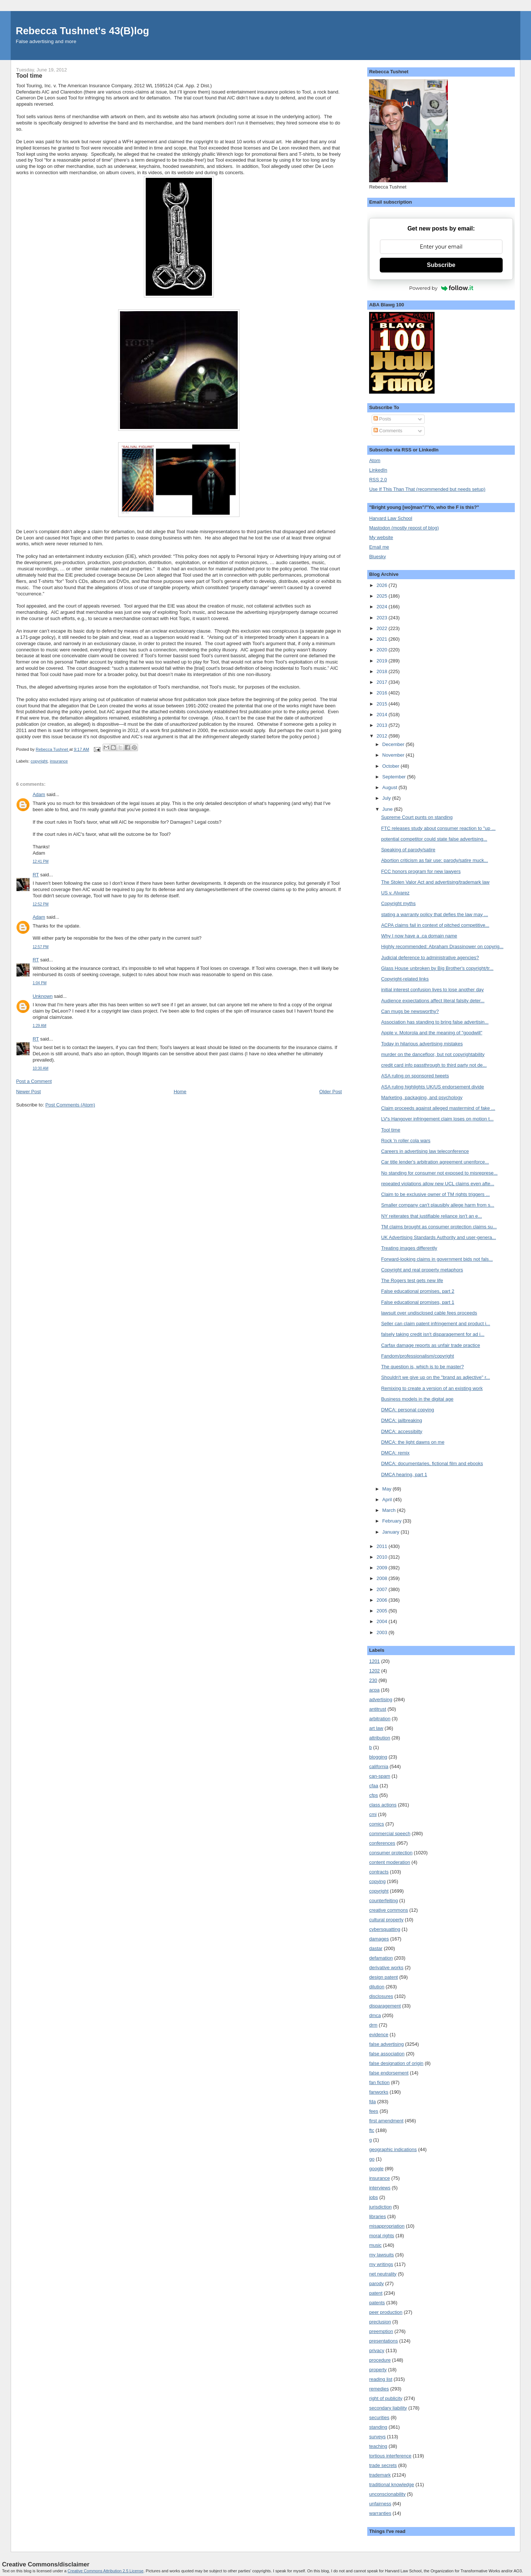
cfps (373, 1795)
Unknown (43, 996)
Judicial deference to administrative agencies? (430, 957)
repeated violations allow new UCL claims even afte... (437, 1183)
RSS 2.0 (378, 479)
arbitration (379, 1718)
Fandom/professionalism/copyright (417, 1356)
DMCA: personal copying (407, 1409)
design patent (383, 1977)
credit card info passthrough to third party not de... (434, 1065)
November (394, 755)
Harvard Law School (390, 518)
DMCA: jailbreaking (401, 1420)
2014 (382, 714)
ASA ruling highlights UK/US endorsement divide (432, 1087)
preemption (381, 2331)
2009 (382, 1567)
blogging (378, 1757)
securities (379, 2417)
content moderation (389, 1862)
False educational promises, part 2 (417, 1291)
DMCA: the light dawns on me (413, 1442)
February (392, 1521)
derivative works (386, 1967)
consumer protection (391, 1852)
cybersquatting (384, 1929)
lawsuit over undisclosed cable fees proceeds (429, 1313)
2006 (382, 1600)
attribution (379, 1738)
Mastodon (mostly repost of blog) (404, 528)
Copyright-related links (405, 979)
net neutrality (382, 2274)
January (391, 1532)
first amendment (386, 2120)
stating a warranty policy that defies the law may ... (434, 914)
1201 (374, 1661)
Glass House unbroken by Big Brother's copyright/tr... (437, 968)
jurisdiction (380, 2207)
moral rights (381, 2235)
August (390, 787)
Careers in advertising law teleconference (425, 1151)
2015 (382, 704)
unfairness (380, 2503)
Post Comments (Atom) (70, 1105)
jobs (373, 2197)
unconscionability (387, 2494)
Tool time (390, 1130)
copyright (39, 761)
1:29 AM (39, 1026)
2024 (382, 606)
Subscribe (441, 265)
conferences (382, 1843)
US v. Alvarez (395, 892)
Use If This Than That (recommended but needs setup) (427, 489)
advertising (380, 1699)
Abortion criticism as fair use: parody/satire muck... (434, 860)
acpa (374, 1690)
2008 (382, 1578)
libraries (377, 2216)
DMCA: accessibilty (401, 1431)
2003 (382, 1632)
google (376, 2168)
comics (376, 1824)
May (387, 1489)
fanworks (378, 2092)
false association (386, 2053)
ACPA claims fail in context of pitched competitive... (435, 925)
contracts (379, 1872)
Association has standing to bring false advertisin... (435, 1022)
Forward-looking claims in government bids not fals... (437, 1259)
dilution (376, 1986)
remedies (379, 2389)
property (378, 2369)
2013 (382, 725)
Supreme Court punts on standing (417, 817)
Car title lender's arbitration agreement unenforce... (435, 1162)
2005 (382, 1610)
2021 (382, 639)
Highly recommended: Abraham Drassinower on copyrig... (442, 946)
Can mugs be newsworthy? (410, 1011)
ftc (371, 2130)
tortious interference (390, 2456)
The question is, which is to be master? (422, 1366)
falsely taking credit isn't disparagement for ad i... (433, 1334)
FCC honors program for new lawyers (421, 871)
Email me (379, 547)
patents (377, 2302)
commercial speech (389, 1833)
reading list (380, 2379)
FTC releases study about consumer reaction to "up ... (438, 828)
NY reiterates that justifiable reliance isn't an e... (431, 1216)
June (388, 809)
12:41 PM (41, 861)
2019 (382, 661)
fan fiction (379, 2082)
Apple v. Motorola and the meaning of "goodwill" (431, 1032)
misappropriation (386, 2226)
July (387, 798)
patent (375, 2293)
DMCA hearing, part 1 (404, 1474)
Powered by (441, 288)
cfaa (373, 1785)
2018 (382, 671)
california (378, 1766)
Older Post (330, 1091)
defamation (381, 1958)
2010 (382, 1557)
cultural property (386, 1919)
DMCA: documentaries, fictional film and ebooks (432, 1463)
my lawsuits (381, 2254)
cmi (372, 1814)
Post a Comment (34, 1081)
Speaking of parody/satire (408, 849)
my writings (381, 2264)
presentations (383, 2341)
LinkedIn (378, 470)
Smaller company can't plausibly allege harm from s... (437, 1205)
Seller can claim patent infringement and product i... (435, 1323)
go (371, 2159)
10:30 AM (41, 1068)
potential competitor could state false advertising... (434, 839)
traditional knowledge (391, 2484)
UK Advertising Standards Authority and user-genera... (438, 1237)
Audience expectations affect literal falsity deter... (433, 1000)
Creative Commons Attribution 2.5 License (106, 2571)
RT (36, 874)
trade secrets (383, 2465)
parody (376, 2283)
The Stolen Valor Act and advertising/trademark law (435, 882)
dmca (375, 2015)
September (394, 777)
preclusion (380, 2322)
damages (379, 1939)
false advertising (386, 2044)
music (375, 2245)
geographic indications (393, 2149)
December (394, 744)
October (391, 766)
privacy (376, 2350)
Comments (388, 430)
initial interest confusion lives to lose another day (432, 989)
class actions (382, 1805)
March (389, 1510)
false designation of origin (396, 2063)
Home (180, 1091)
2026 (382, 585)
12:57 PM (41, 947)
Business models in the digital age (417, 1399)
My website (381, 537)
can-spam (379, 1776)
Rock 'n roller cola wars (406, 1140)
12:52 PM (41, 904)
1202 (374, 1671)
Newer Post (28, 1091)
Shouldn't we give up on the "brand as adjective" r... (435, 1377)
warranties (380, 2513)
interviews (379, 2187)
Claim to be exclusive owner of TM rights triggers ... (435, 1194)
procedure (380, 2360)
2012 (382, 736)
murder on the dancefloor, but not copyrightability (433, 1054)
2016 (382, 693)
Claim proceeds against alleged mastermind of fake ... (438, 1108)
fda (372, 2101)
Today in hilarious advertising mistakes (422, 1043)
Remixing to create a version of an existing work (432, 1388)
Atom (374, 460)
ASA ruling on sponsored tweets (415, 1075)
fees (373, 2111)
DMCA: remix (395, 1453)
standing (378, 2427)
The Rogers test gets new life (412, 1280)
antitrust (377, 1709)
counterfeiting (383, 1900)
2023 (382, 617)
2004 (382, 1621)
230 (373, 1680)
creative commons (388, 1910)
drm (373, 2025)
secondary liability (388, 2408)
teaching (378, 2446)
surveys (377, 2436)
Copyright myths (398, 903)
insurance (59, 761)
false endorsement (388, 2073)
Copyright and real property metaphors (422, 1270)
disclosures (381, 1996)
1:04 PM (40, 983)
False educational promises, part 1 (417, 1302)
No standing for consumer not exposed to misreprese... (439, 1173)
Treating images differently (409, 1248)
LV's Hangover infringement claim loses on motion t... (437, 1119)
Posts (382, 419)
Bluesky (377, 556)
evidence (378, 2034)
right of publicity (385, 2398)
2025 (382, 596)
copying (377, 1881)
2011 (382, 1546)
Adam (39, 794)
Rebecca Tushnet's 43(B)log (82, 30)
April (387, 1499)
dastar (375, 1948)
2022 (382, 628)
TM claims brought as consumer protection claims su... (439, 1226)
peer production (385, 2312)
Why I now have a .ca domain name (419, 936)
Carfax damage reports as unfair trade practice (430, 1345)
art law (376, 1728)
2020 (382, 649)
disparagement (385, 2006)
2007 (382, 1589)
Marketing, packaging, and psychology (422, 1097)
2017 (382, 682)
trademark (380, 2475)
